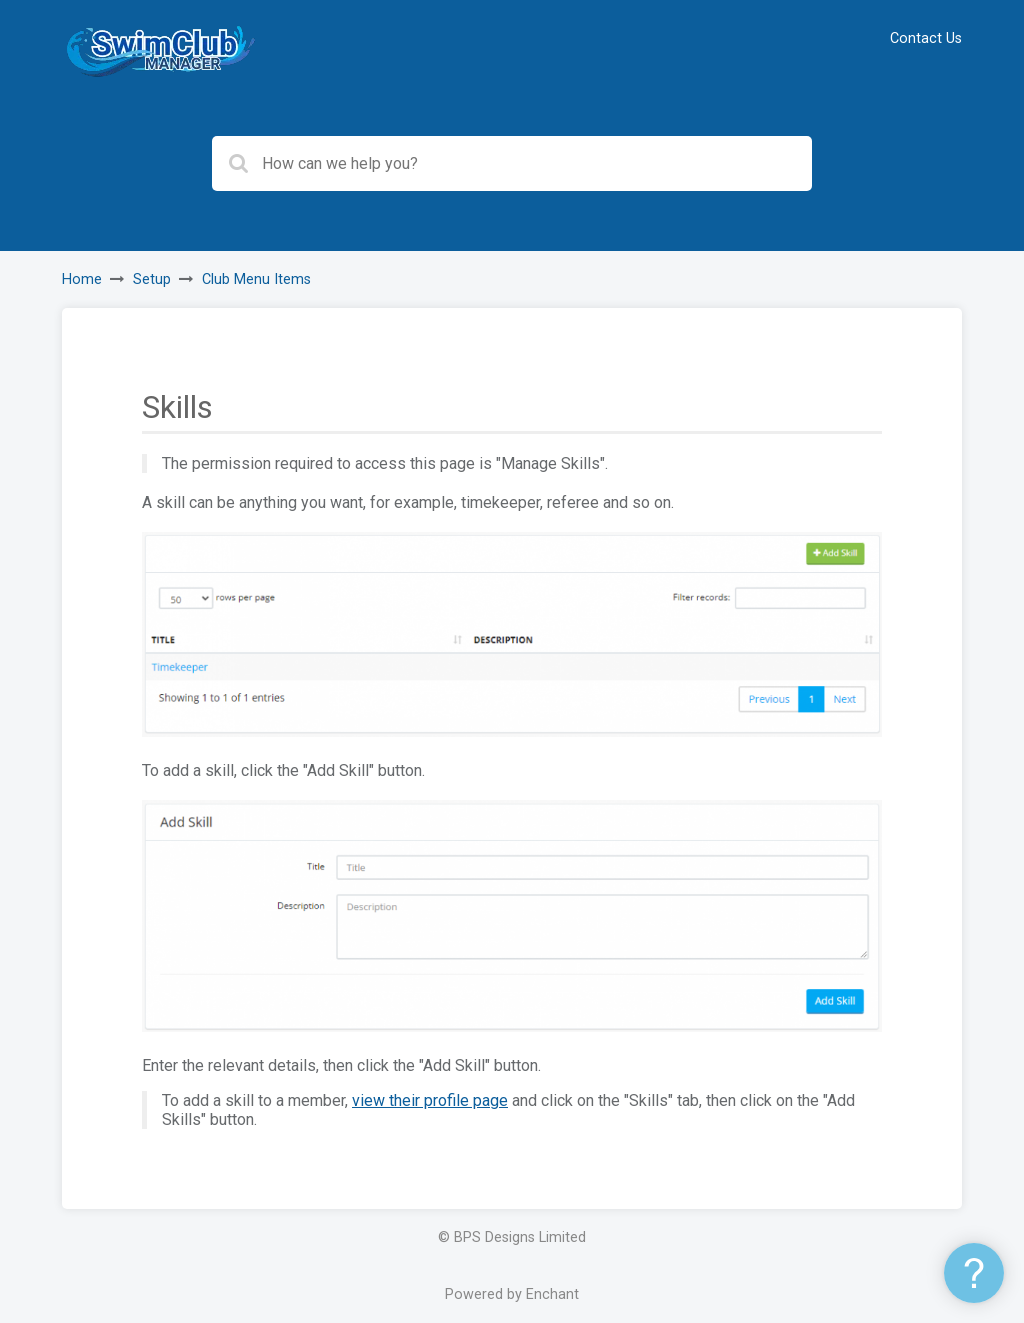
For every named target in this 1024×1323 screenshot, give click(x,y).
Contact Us (926, 38)
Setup (152, 279)
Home (82, 279)
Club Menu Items (256, 279)
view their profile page (430, 1100)
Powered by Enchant (512, 1294)
